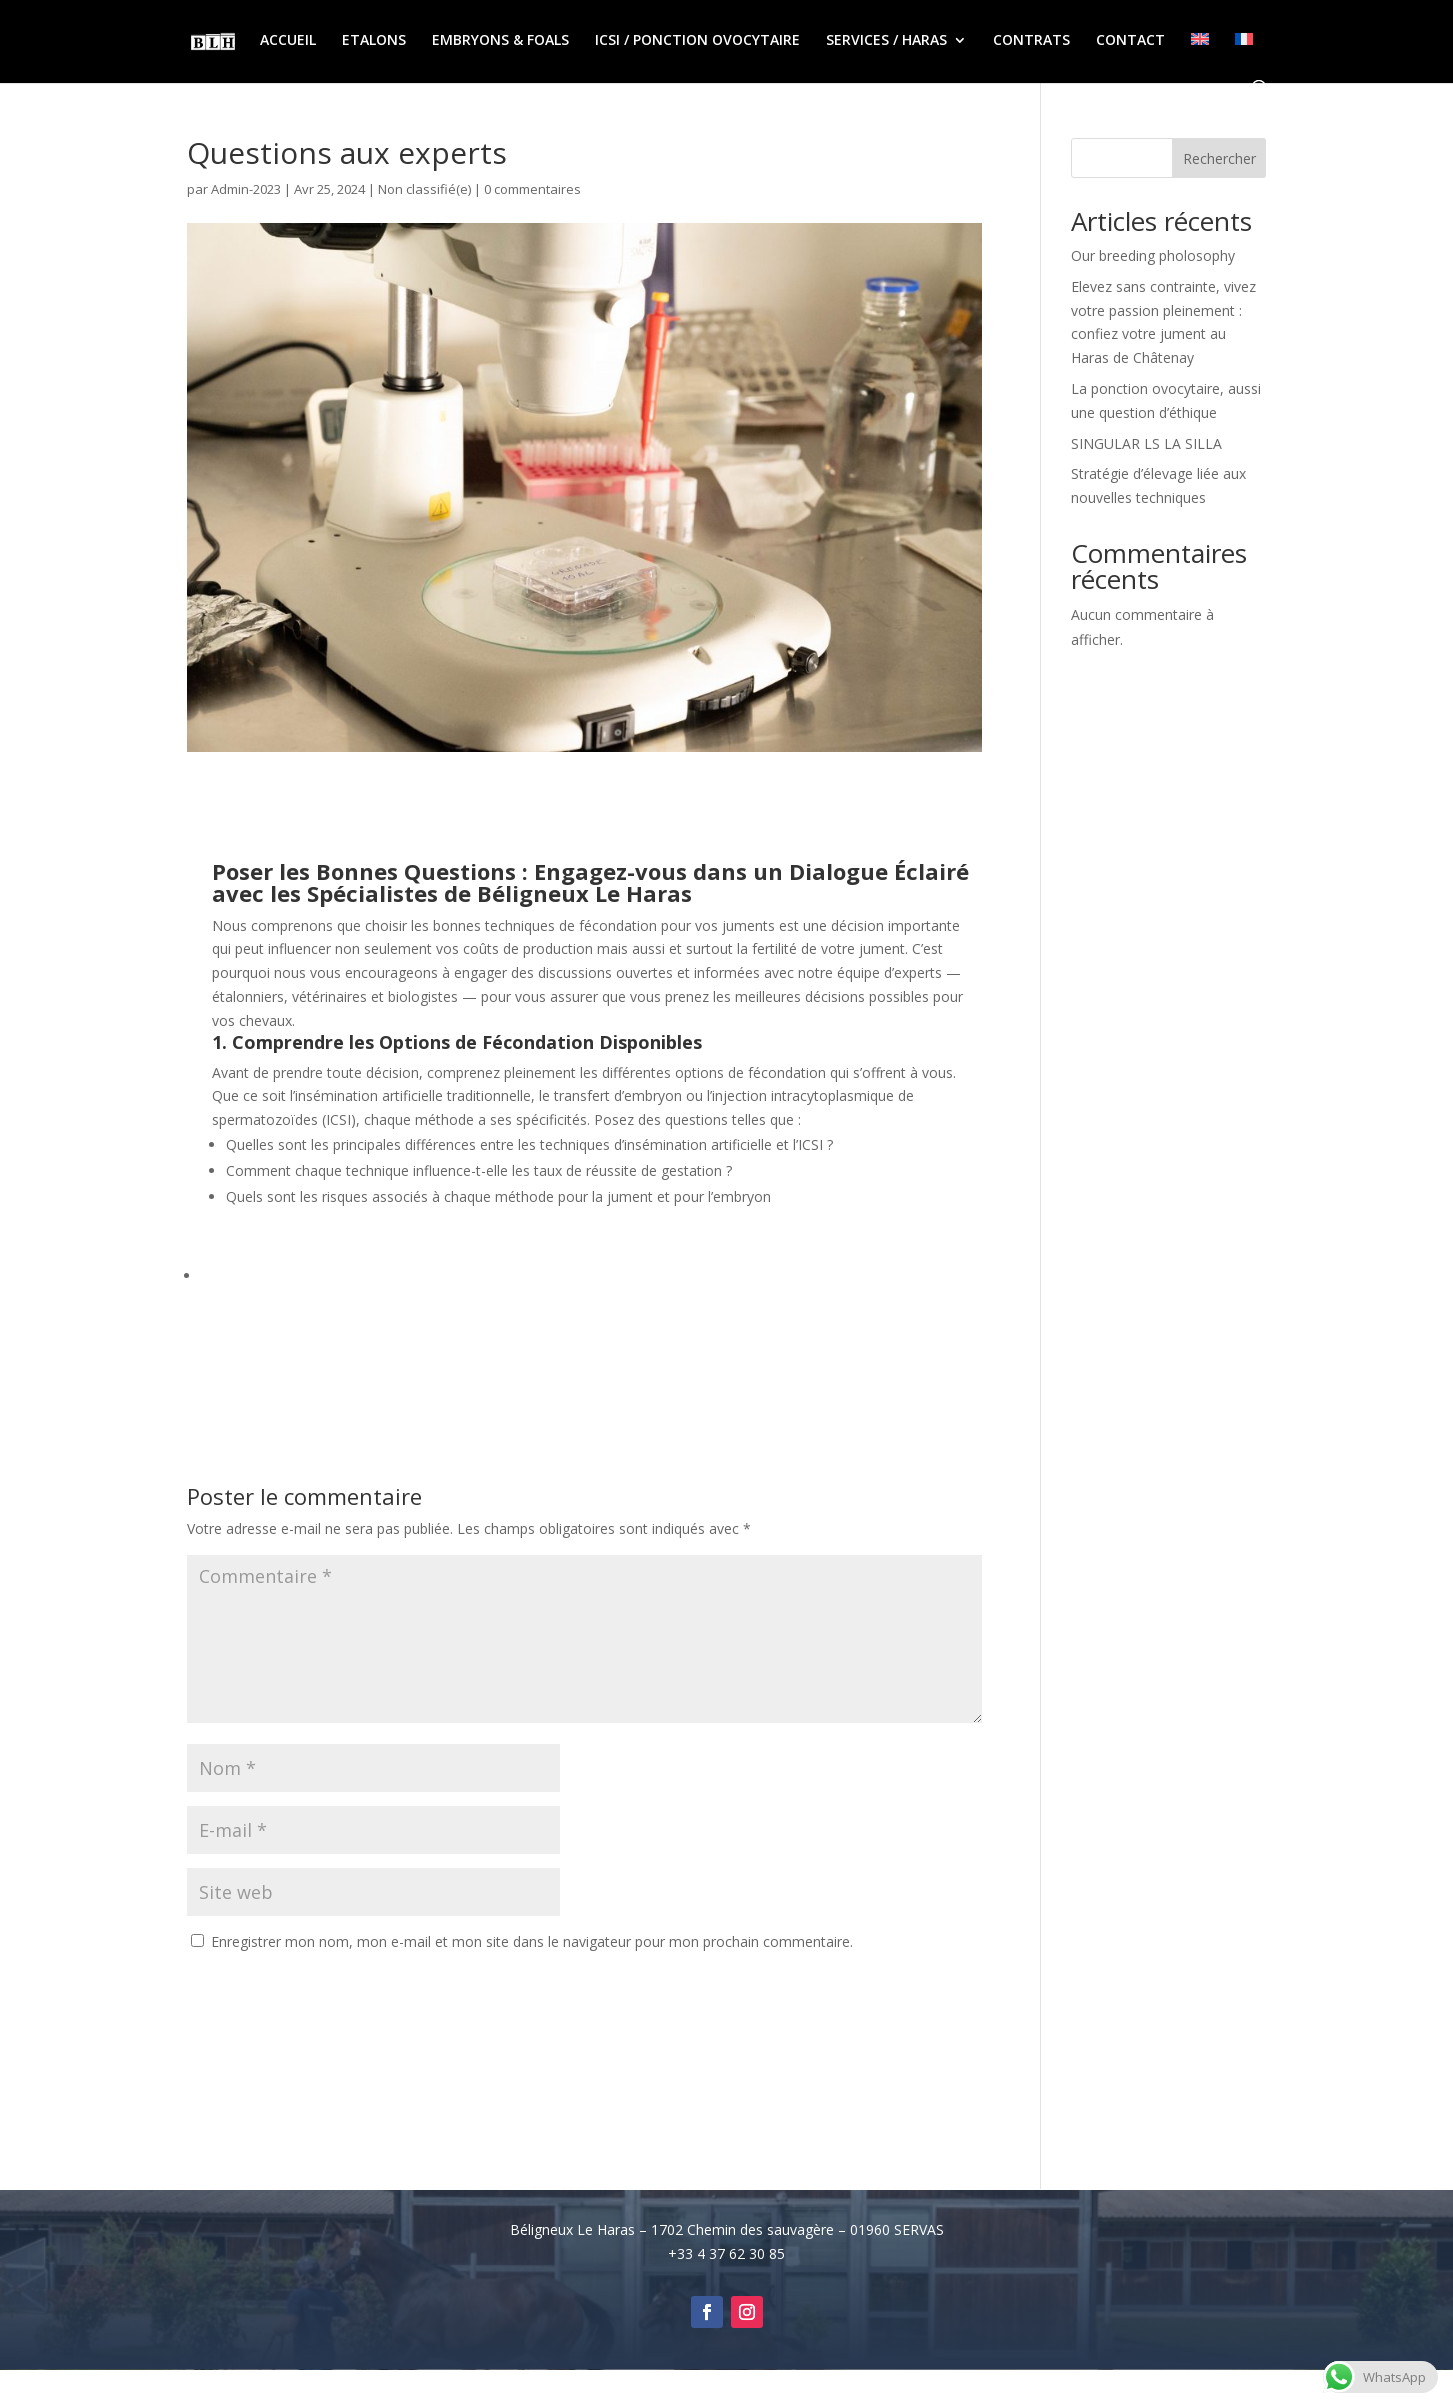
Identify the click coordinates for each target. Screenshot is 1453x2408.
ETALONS (374, 41)
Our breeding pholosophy (1153, 255)
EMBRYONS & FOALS (500, 41)
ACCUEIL (288, 41)
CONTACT (1130, 41)
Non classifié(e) (424, 189)
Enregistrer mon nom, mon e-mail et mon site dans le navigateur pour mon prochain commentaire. (532, 1941)
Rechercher (1219, 158)
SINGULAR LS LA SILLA (1146, 443)
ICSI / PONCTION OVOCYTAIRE (697, 41)
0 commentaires (532, 189)
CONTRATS (1031, 41)
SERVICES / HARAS (886, 41)
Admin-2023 (246, 189)
